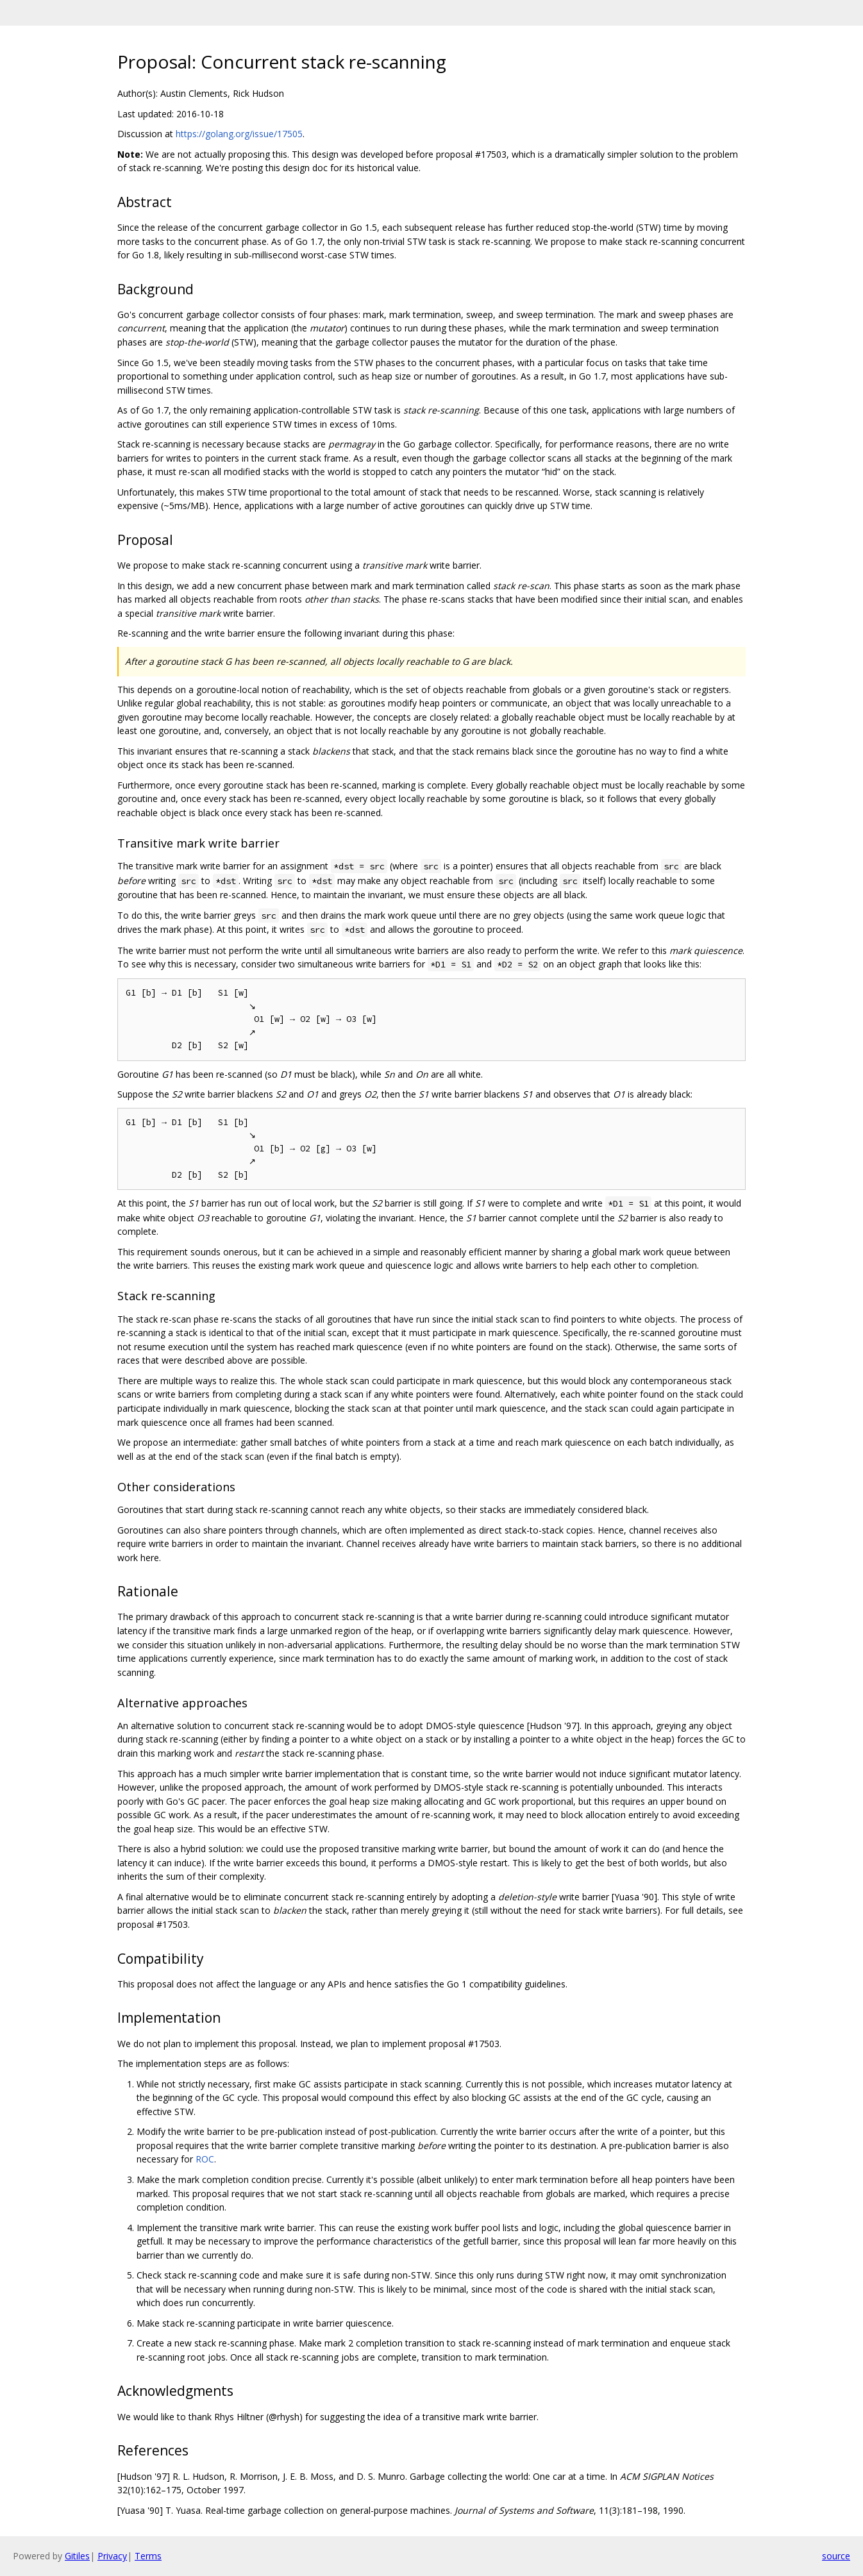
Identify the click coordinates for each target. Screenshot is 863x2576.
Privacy (112, 2556)
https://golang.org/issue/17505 (239, 134)
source (836, 2556)
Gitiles (77, 2556)
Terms (148, 2556)
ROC (205, 2159)
